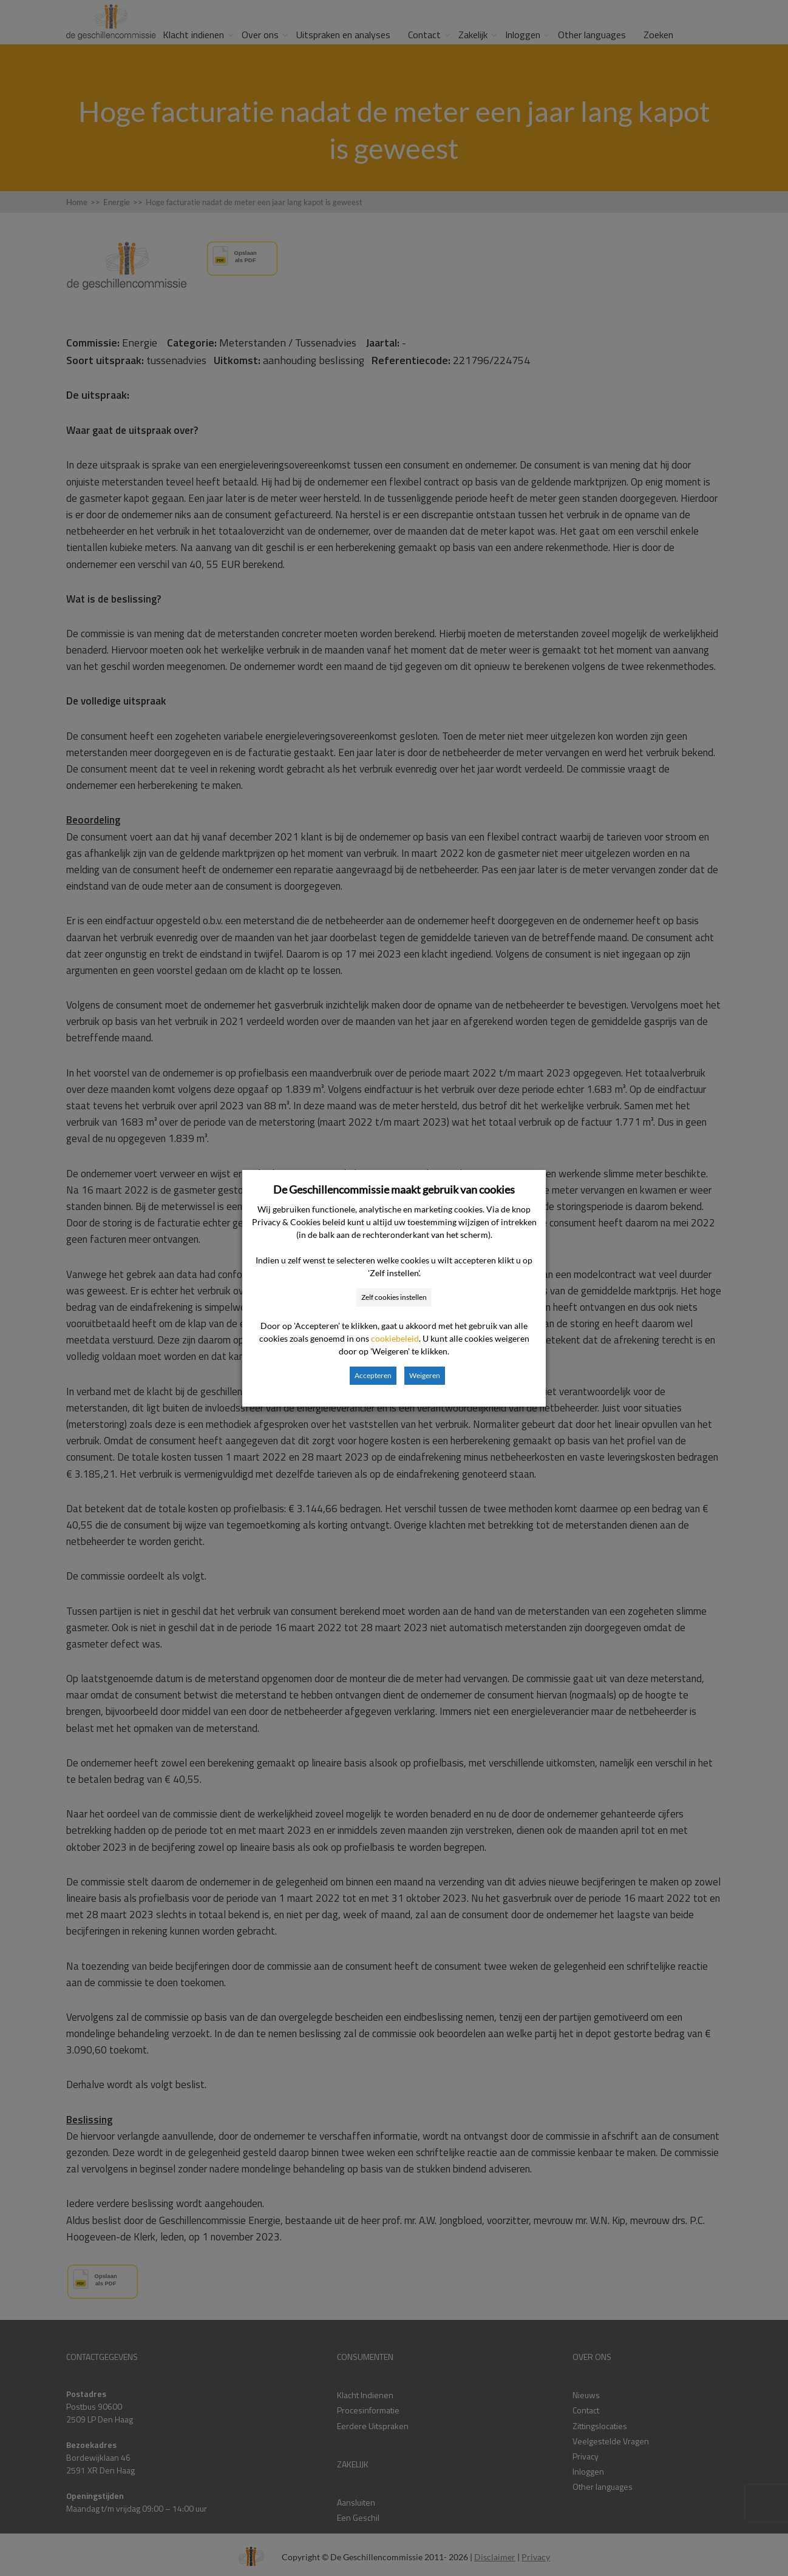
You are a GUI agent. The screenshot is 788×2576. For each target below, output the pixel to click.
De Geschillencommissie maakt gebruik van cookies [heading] (394, 1189)
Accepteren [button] (373, 1375)
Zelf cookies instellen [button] (394, 1297)
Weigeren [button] (424, 1375)
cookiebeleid (395, 1338)
